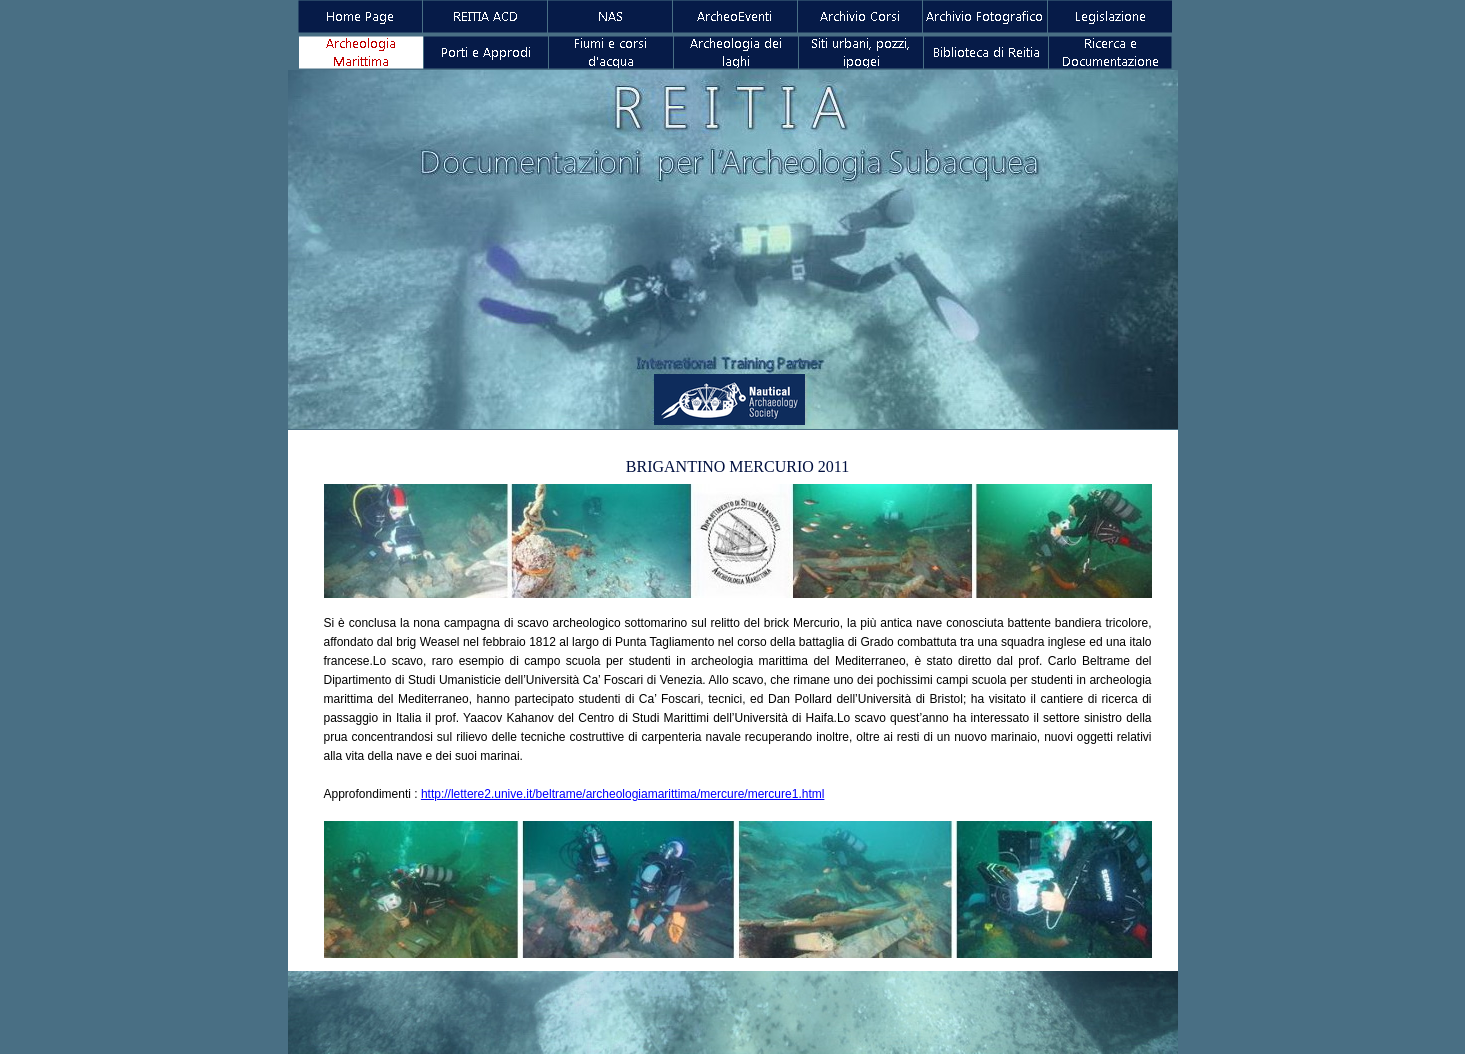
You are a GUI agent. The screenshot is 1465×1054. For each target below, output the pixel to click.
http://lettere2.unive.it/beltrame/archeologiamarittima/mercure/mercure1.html (623, 794)
